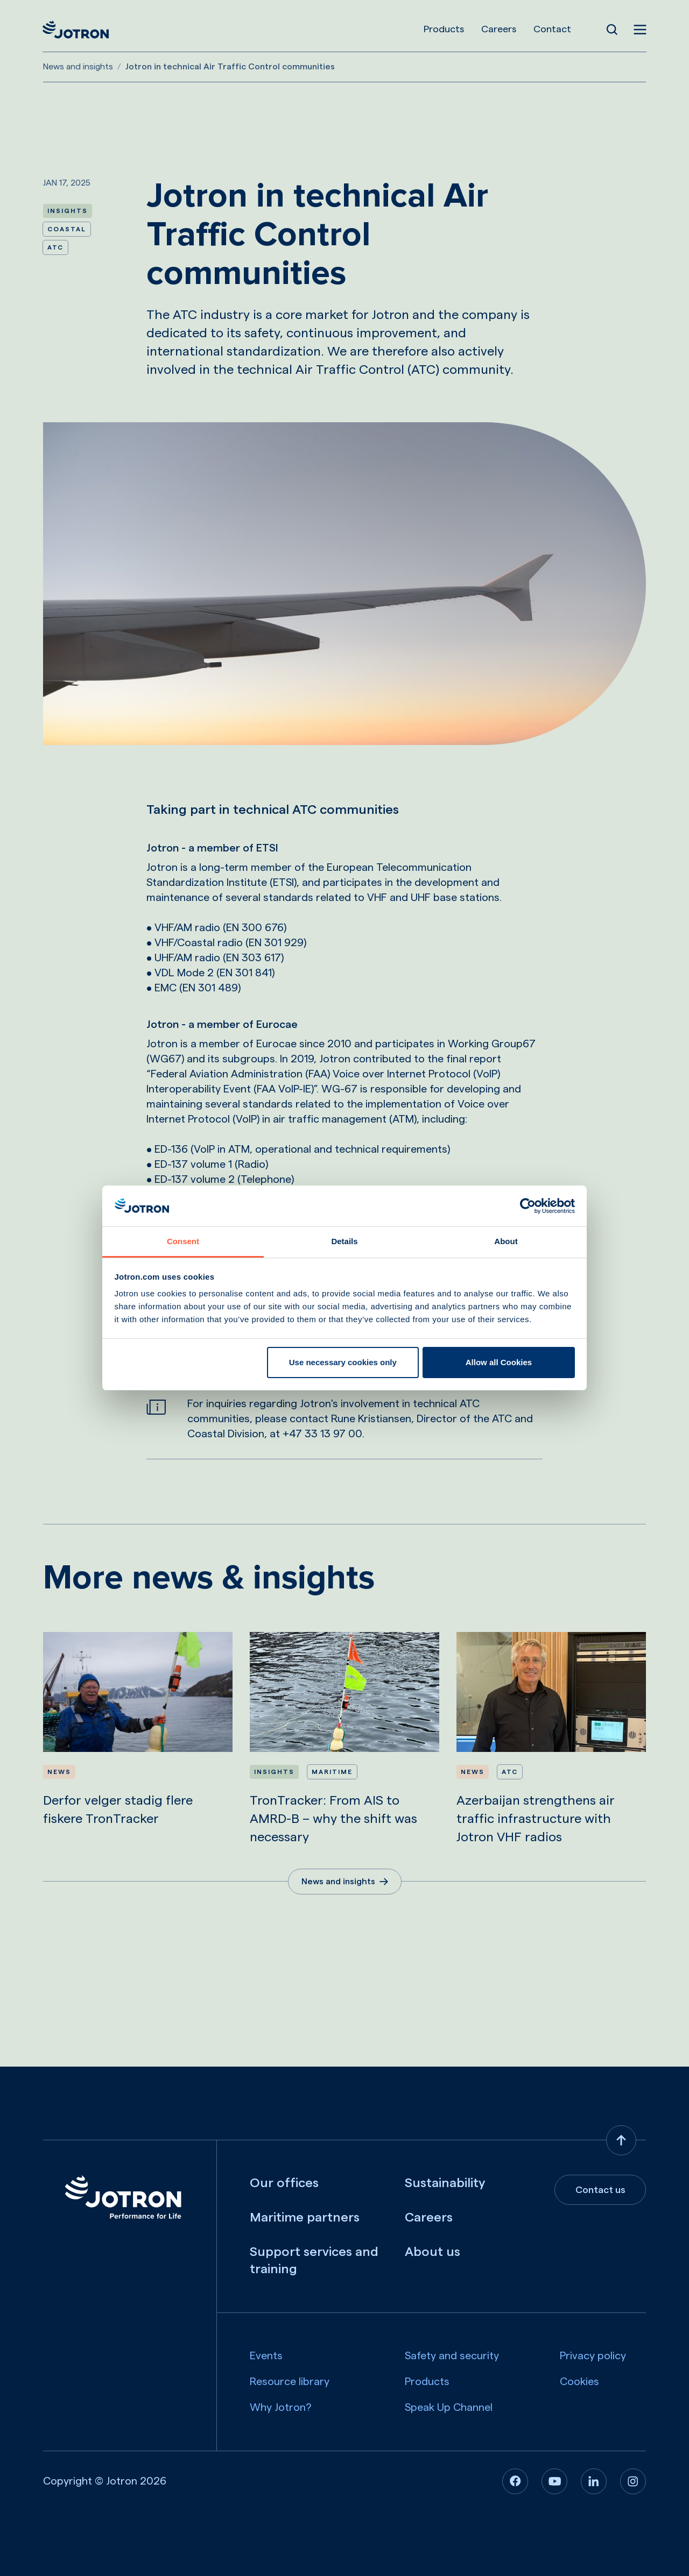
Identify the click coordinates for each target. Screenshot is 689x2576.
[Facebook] (515, 2481)
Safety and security (452, 2356)
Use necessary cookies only (343, 1362)
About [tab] (505, 1241)
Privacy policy (593, 2356)
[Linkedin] (594, 2481)
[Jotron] (76, 29)
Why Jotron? (281, 2407)
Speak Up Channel (449, 2407)
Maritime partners (305, 2217)
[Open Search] (611, 29)
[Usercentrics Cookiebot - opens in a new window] (528, 1206)
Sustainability (445, 2183)
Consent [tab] (183, 1241)
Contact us (600, 2190)
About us (432, 2252)
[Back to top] (621, 2140)
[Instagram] (633, 2481)
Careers (498, 29)
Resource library (289, 2381)
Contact (552, 29)
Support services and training (314, 2261)
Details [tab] (344, 1241)
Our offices (284, 2183)
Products (443, 29)
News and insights (78, 66)
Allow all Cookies (499, 1362)
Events (266, 2356)
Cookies (579, 2381)
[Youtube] (554, 2481)
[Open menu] (639, 29)
